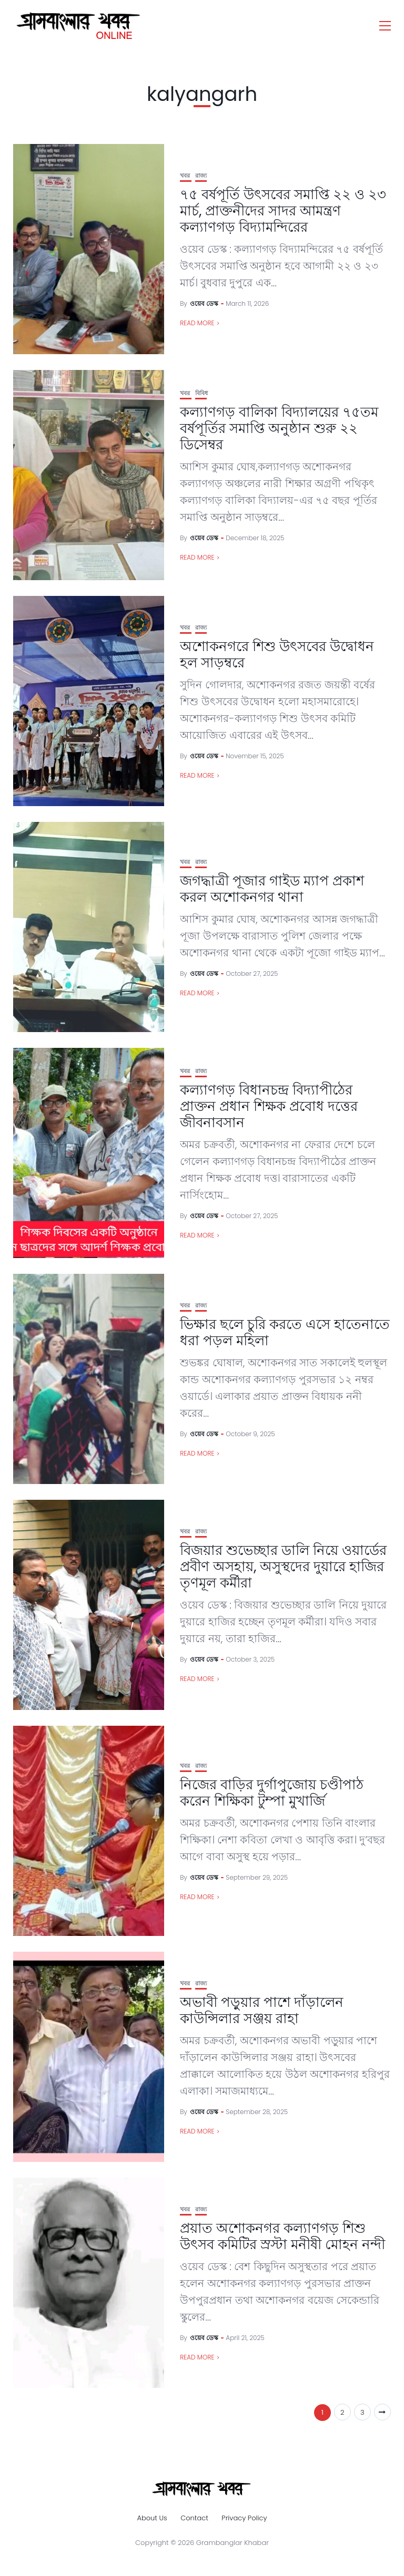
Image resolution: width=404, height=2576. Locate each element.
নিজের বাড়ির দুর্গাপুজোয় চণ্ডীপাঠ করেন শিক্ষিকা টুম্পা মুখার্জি (271, 1792)
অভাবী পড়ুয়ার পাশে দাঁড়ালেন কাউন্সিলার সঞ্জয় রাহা (262, 2010)
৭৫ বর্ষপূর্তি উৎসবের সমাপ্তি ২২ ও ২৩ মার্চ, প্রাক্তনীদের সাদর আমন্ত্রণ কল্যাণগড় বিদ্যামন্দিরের (283, 210)
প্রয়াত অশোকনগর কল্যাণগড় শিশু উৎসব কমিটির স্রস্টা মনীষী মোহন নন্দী (282, 2236)
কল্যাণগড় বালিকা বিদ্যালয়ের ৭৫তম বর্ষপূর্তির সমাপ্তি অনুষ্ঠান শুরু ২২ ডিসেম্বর (279, 428)
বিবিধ (201, 393)
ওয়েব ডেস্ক (204, 303)
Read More (197, 322)
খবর (185, 176)
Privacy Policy (244, 2518)
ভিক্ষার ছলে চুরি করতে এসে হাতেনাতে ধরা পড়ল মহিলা (285, 1332)
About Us (152, 2518)
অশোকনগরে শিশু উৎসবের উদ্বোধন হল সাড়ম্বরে (277, 654)
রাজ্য (201, 176)
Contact (194, 2518)
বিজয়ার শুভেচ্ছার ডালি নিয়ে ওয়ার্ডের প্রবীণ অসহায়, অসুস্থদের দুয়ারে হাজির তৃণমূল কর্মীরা (283, 1566)
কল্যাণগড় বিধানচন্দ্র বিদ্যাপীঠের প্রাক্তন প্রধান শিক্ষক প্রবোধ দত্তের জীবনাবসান (269, 1106)
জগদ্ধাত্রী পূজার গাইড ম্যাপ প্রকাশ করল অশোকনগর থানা (272, 888)
